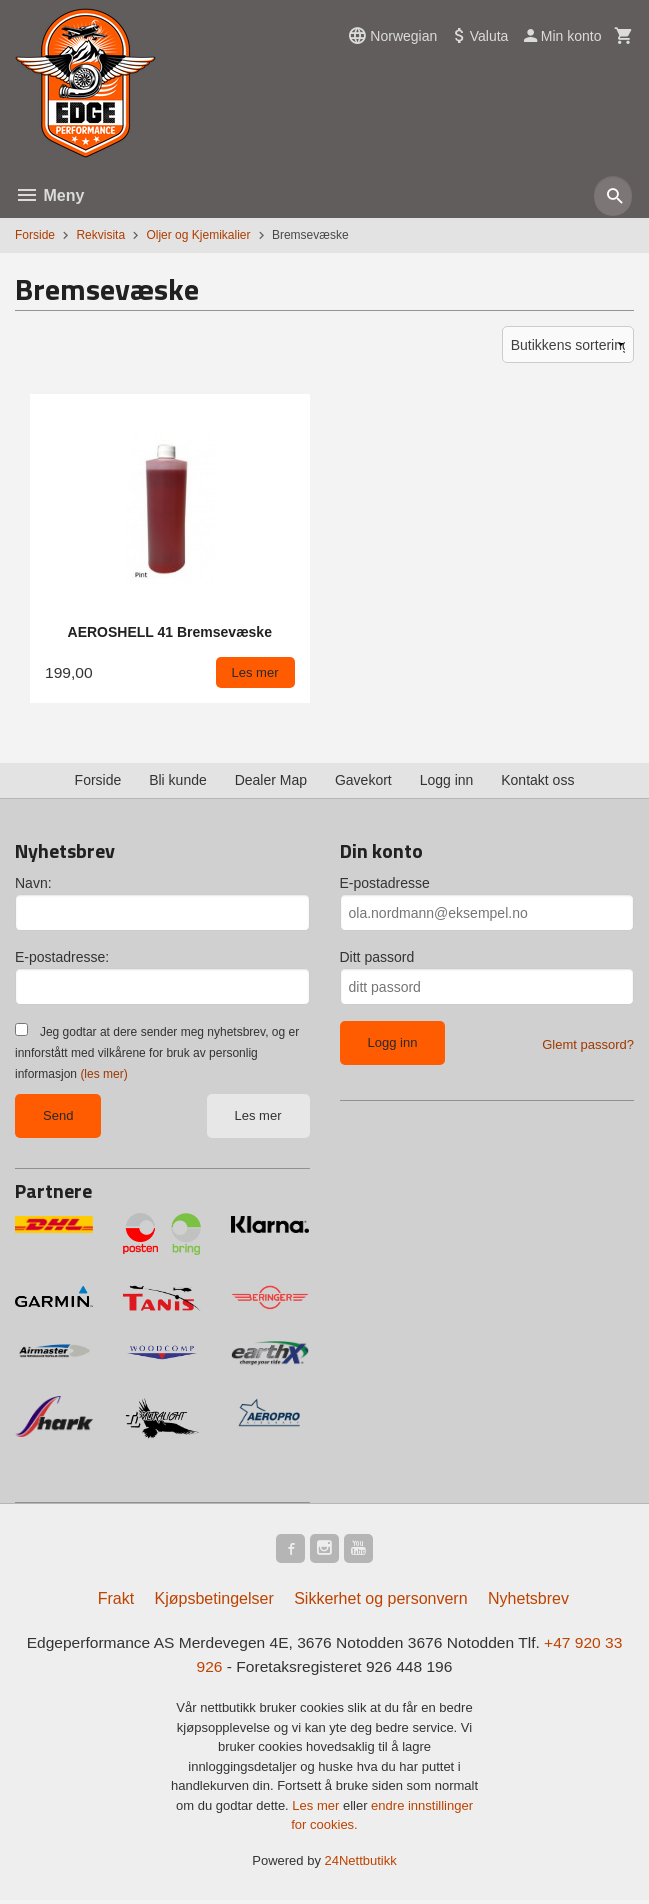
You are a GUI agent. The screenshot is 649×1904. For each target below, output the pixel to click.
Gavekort (363, 780)
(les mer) (103, 1074)
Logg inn (447, 780)
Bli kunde (178, 780)
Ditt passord (377, 957)
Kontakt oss (537, 780)
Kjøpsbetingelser (214, 1601)
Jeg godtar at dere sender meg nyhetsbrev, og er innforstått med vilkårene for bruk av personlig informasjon (157, 1053)
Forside (35, 235)
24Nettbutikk (361, 1864)
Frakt (116, 1601)
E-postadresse (385, 883)
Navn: (33, 883)
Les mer (258, 1115)
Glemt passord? (588, 1044)
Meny (49, 195)
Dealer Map (271, 780)
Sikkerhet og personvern (380, 1601)
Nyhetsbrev (528, 1601)
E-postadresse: (62, 957)
